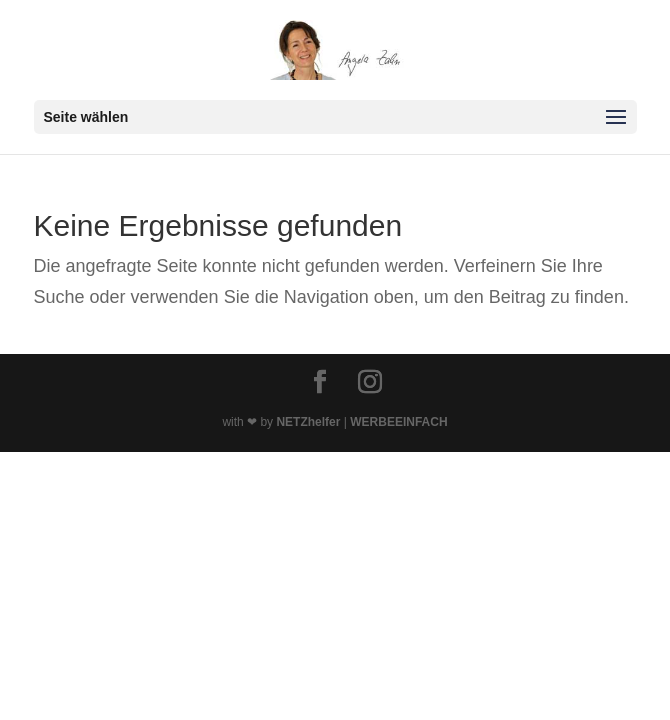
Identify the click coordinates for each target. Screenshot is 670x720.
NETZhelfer (308, 422)
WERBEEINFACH (398, 422)
